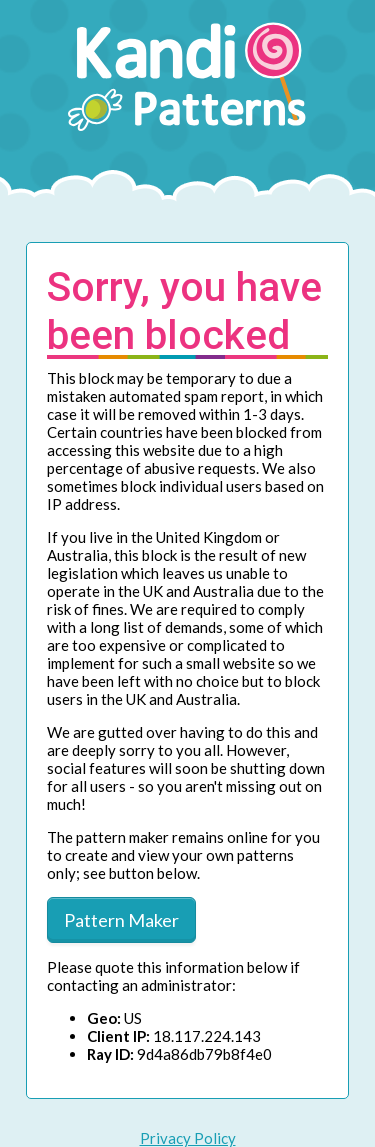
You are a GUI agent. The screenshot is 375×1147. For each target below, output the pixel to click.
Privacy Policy (188, 1138)
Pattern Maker (121, 920)
